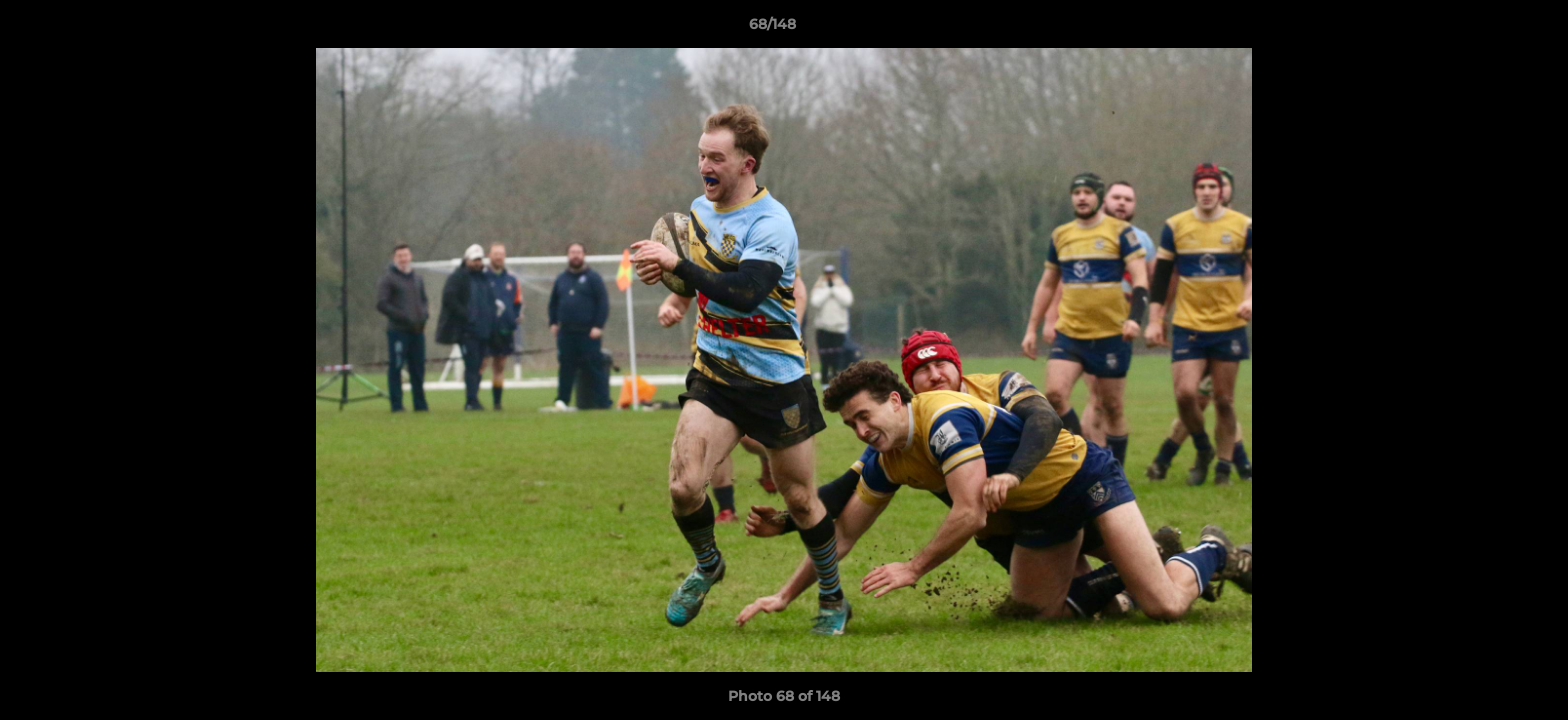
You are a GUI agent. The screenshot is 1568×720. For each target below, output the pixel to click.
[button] (1484, 29)
